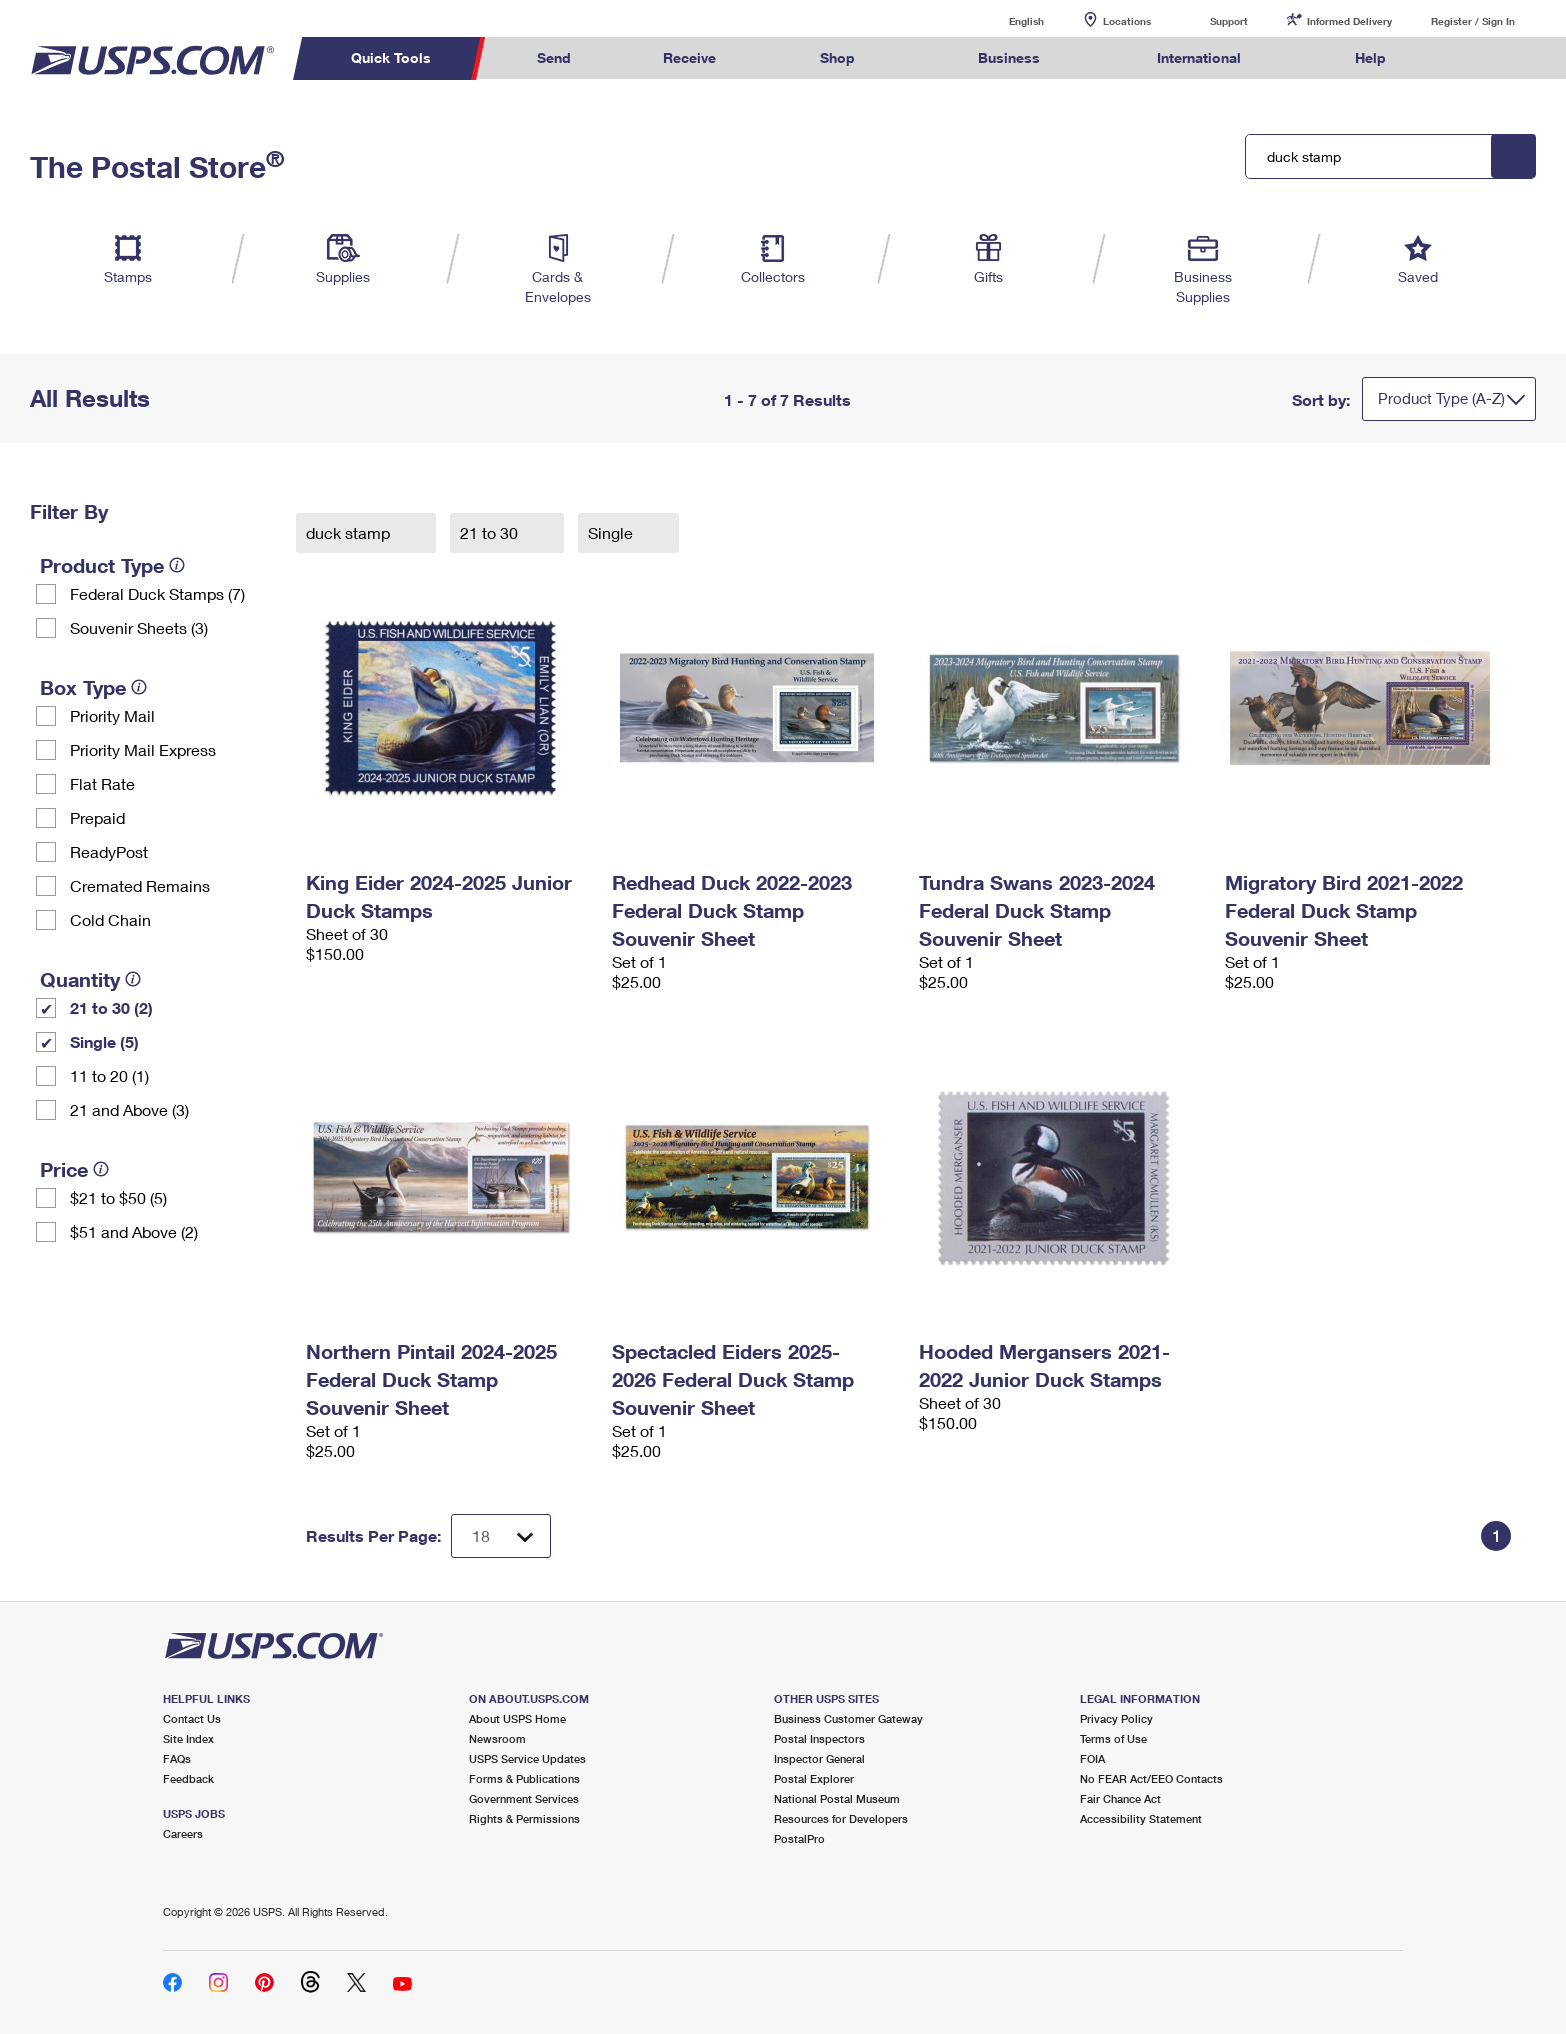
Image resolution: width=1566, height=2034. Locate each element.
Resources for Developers (841, 1818)
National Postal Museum (837, 1798)
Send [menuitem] (554, 57)
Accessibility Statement (1141, 1818)
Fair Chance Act (1120, 1798)
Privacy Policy (1116, 1718)
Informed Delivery (1349, 21)
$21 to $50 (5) (118, 1197)
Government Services (524, 1798)
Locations (1127, 21)
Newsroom (497, 1738)
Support (1229, 21)
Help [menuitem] (1370, 57)
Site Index (188, 1738)
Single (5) (104, 1041)
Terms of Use (1113, 1738)
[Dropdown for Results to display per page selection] (501, 1536)
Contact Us (192, 1718)
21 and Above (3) (129, 1109)
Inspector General (819, 1758)
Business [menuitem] (1009, 57)
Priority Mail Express (143, 749)
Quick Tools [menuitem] (391, 57)
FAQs (177, 1758)
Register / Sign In (1473, 21)
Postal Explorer (814, 1778)
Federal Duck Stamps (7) (157, 593)
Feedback (188, 1778)
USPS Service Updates (527, 1758)
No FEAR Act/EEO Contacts (1151, 1778)
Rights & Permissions (524, 1818)
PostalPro (799, 1838)
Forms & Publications (524, 1778)
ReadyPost (109, 851)
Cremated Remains (140, 885)
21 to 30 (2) (111, 1007)
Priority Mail (112, 715)
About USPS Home (517, 1718)
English (1006, 20)
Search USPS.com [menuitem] (1470, 58)
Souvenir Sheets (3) (139, 627)
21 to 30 (491, 532)
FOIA (1092, 1758)
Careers (183, 1833)
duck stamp (350, 532)
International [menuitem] (1199, 57)
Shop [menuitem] (837, 57)
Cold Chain (110, 919)
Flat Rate (102, 783)
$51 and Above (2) (134, 1231)
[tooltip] (177, 565)
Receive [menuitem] (689, 57)
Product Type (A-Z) (1441, 398)
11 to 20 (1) (109, 1075)
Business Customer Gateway (848, 1718)
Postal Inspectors (819, 1738)
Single (612, 532)
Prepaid (97, 817)
